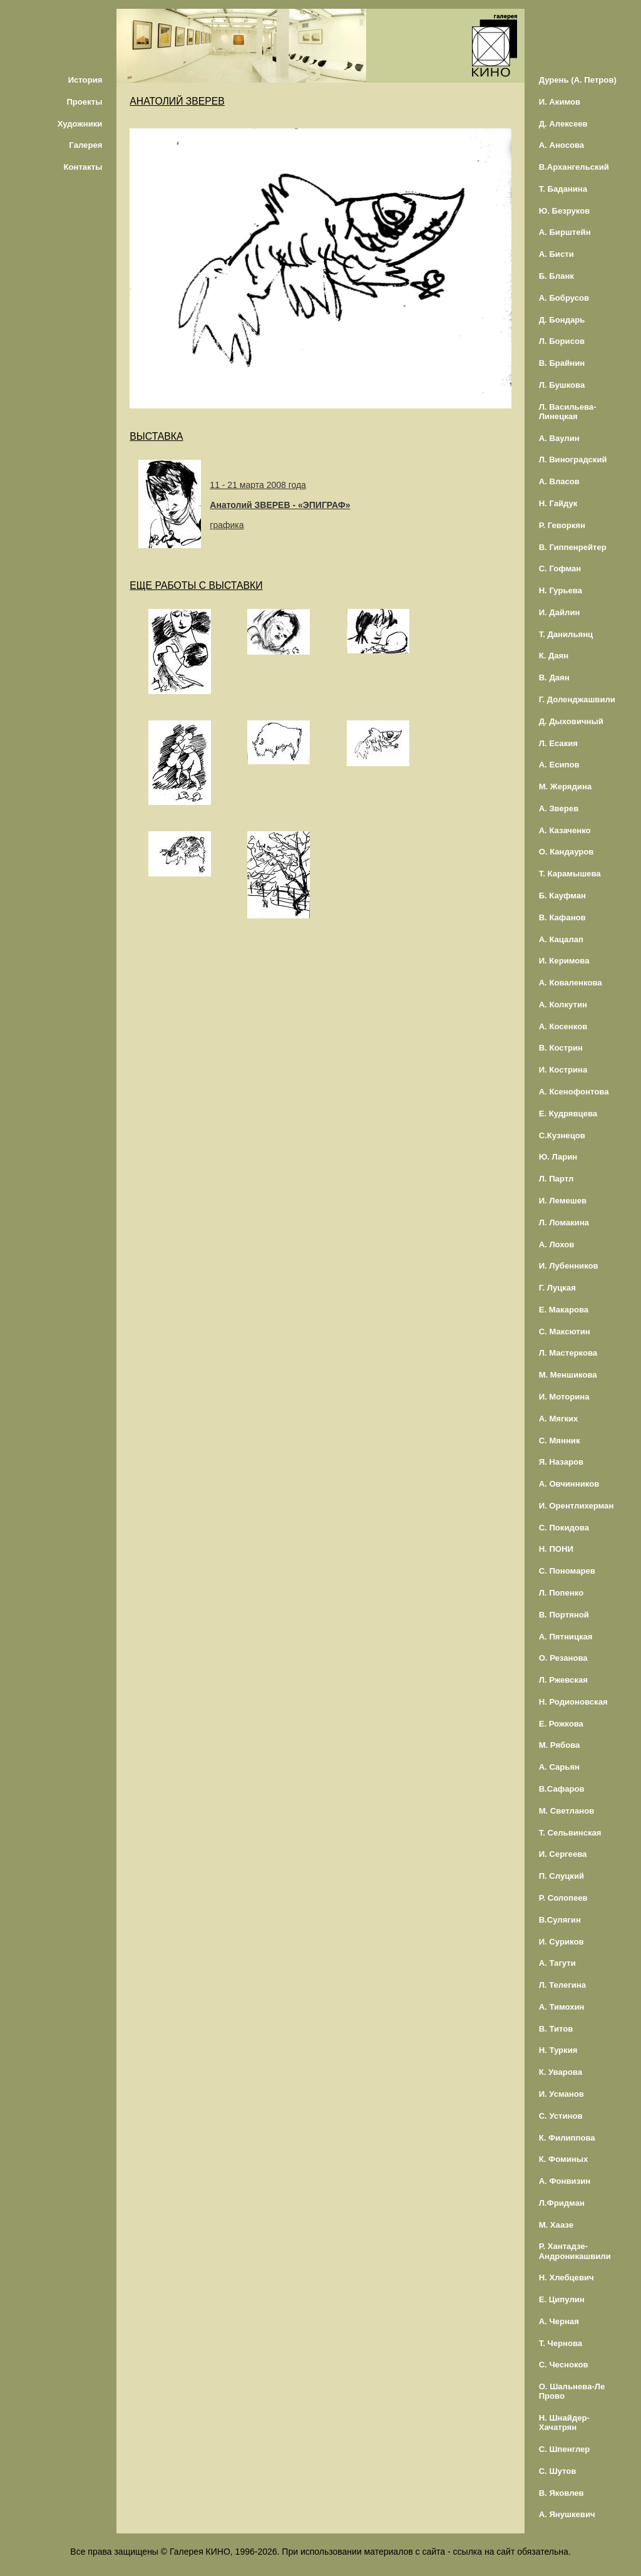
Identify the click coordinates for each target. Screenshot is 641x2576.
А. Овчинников (569, 1483)
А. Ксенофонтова (574, 1091)
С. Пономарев (567, 1571)
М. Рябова (559, 1745)
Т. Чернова (561, 2343)
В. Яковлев (561, 2493)
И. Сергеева (563, 1854)
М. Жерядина (565, 786)
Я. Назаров (561, 1462)
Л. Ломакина (564, 1222)
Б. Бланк (556, 276)
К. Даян (554, 655)
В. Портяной (564, 1614)
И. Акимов (559, 101)
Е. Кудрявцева (568, 1113)
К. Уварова (560, 2072)
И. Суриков (561, 1941)
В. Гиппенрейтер (573, 547)
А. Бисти (556, 254)
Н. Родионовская (573, 1701)
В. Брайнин (562, 363)
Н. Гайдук (558, 503)
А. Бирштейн (565, 232)
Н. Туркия (558, 2050)
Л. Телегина (562, 1985)
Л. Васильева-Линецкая (568, 411)
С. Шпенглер (564, 2449)
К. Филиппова (567, 2137)
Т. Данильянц (566, 634)
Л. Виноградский (573, 459)
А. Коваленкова (570, 982)
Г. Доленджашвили (577, 699)
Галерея (85, 145)
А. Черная (559, 2321)
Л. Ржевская (563, 1680)
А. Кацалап (561, 939)
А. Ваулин (559, 438)
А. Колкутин (563, 1004)
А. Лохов (557, 1244)
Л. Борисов (562, 341)
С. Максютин (564, 1331)
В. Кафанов (562, 917)
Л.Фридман (562, 2203)
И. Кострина (563, 1069)
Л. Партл (556, 1178)
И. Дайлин (559, 612)
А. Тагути (557, 1963)
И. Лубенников (568, 1265)
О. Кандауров (566, 851)
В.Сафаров (562, 1789)
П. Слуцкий (561, 1876)
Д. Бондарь (562, 320)
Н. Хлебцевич (566, 2277)
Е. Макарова (564, 1309)
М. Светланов (567, 1810)
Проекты (84, 101)
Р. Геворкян (562, 525)
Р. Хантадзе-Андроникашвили (575, 2250)
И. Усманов (561, 2094)
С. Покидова (564, 1527)
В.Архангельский (574, 167)
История (85, 80)
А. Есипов (559, 764)
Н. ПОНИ (556, 1549)
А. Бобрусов (564, 298)
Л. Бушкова (562, 385)
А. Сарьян (559, 1767)
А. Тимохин (562, 2007)
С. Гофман (560, 568)
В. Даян (554, 677)
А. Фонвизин (565, 2181)
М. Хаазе (556, 2225)
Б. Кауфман (562, 895)
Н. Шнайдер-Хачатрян (564, 2422)
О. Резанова (563, 1658)
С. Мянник (559, 1440)
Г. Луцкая (557, 1287)
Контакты (82, 167)
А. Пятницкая (566, 1636)
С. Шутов (558, 2471)
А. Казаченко (565, 830)
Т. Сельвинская (570, 1832)
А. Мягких (558, 1418)
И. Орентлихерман (576, 1505)
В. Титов (556, 2028)
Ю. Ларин (558, 1156)
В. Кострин (561, 1047)
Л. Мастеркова (568, 1353)
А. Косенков (563, 1026)
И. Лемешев (563, 1200)
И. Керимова (564, 960)
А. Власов (559, 481)
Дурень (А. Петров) (578, 80)
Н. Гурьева (560, 590)
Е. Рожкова (561, 1723)
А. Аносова (562, 145)
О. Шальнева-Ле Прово (572, 2391)
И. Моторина (564, 1396)
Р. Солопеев (563, 1898)
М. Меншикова (568, 1374)
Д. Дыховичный (571, 721)
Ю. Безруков (564, 211)
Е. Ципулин (562, 2299)
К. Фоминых (563, 2159)
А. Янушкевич (567, 2514)
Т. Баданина (563, 189)
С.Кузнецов (562, 1135)
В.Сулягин (560, 1919)
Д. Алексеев (563, 123)
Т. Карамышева (570, 873)
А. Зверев (559, 808)
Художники (80, 123)
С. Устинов (561, 2116)
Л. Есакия (558, 743)
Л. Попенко (561, 1592)
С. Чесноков (563, 2364)
